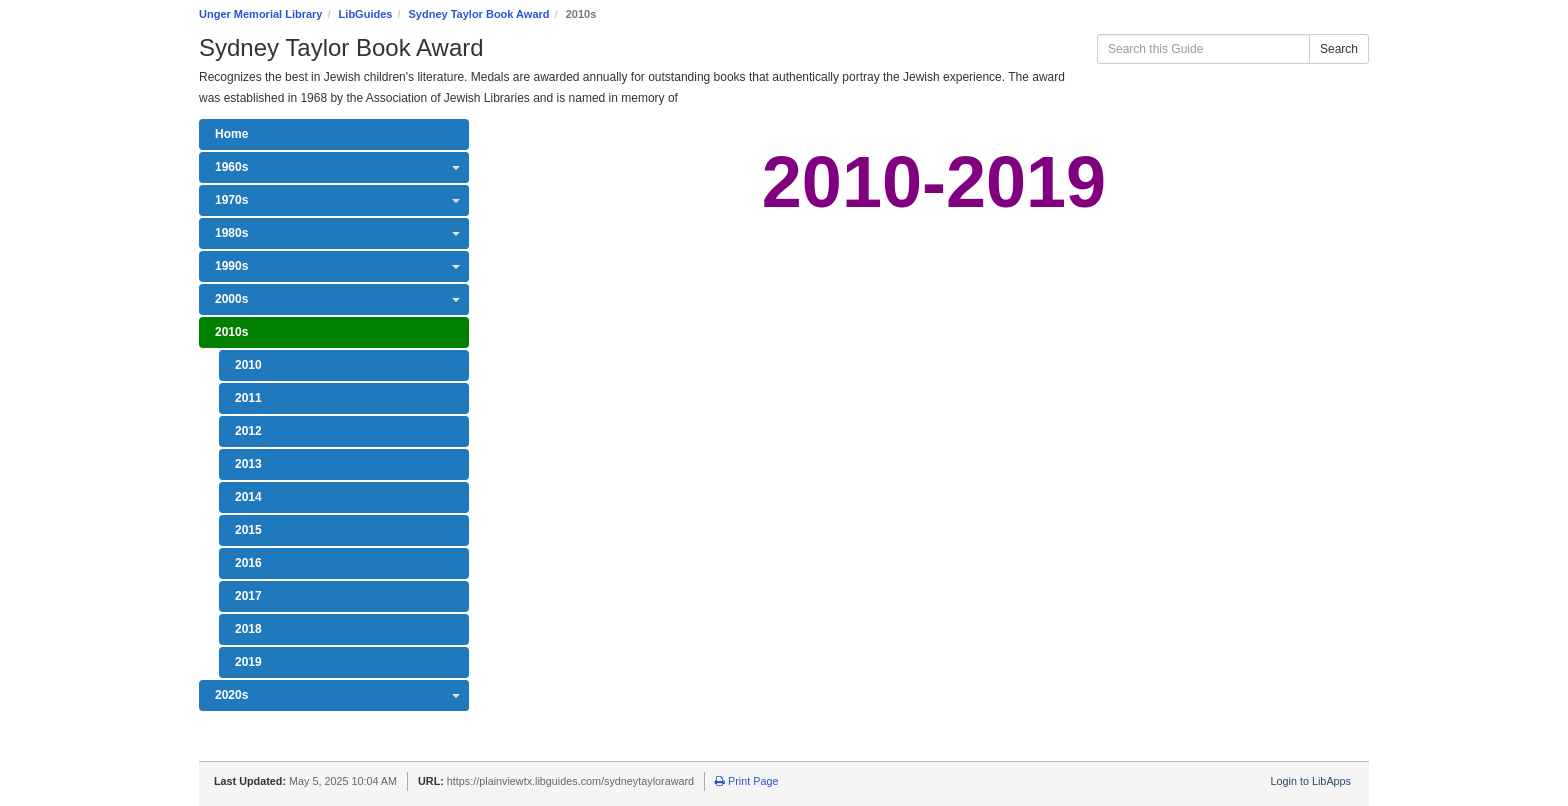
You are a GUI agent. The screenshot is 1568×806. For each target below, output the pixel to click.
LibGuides (366, 14)
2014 (248, 497)
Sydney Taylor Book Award (479, 14)
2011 (248, 398)
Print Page (746, 781)
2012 (248, 431)
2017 (248, 596)
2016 (248, 563)
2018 (248, 629)
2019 (248, 662)
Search (1339, 49)
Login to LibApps (1311, 781)
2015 (248, 530)
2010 (248, 365)
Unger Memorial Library (260, 14)
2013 (248, 464)
